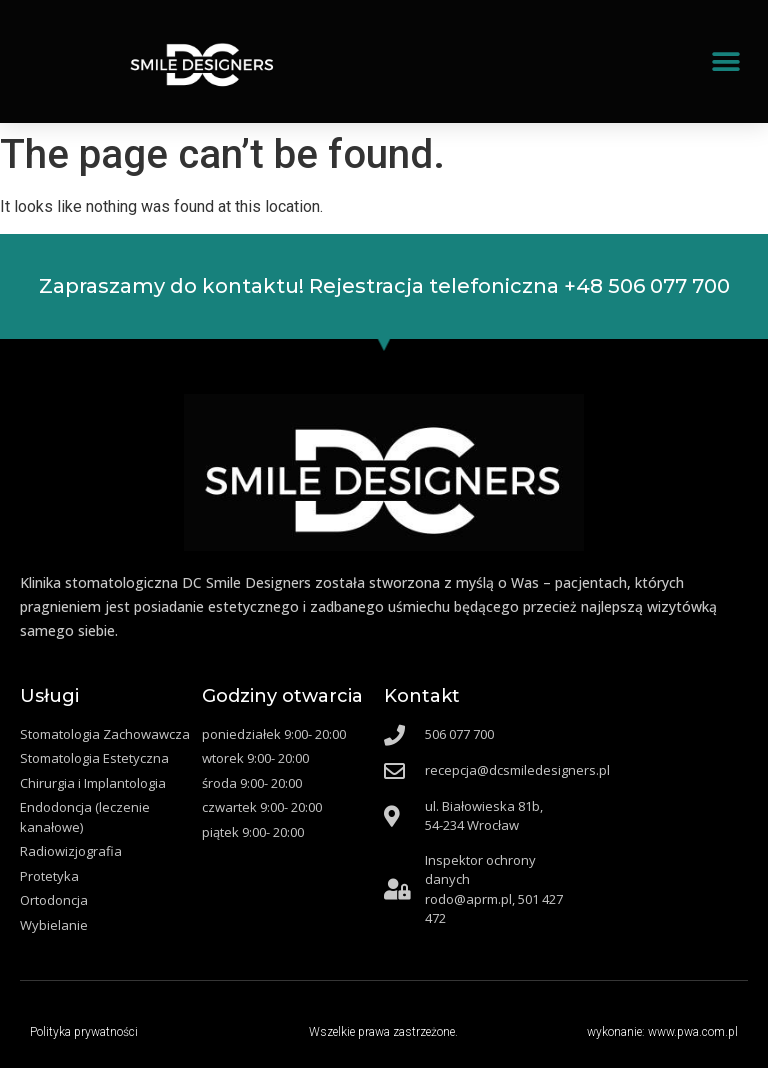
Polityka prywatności (84, 1032)
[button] (725, 61)
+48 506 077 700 (647, 286)
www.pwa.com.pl (693, 1032)
